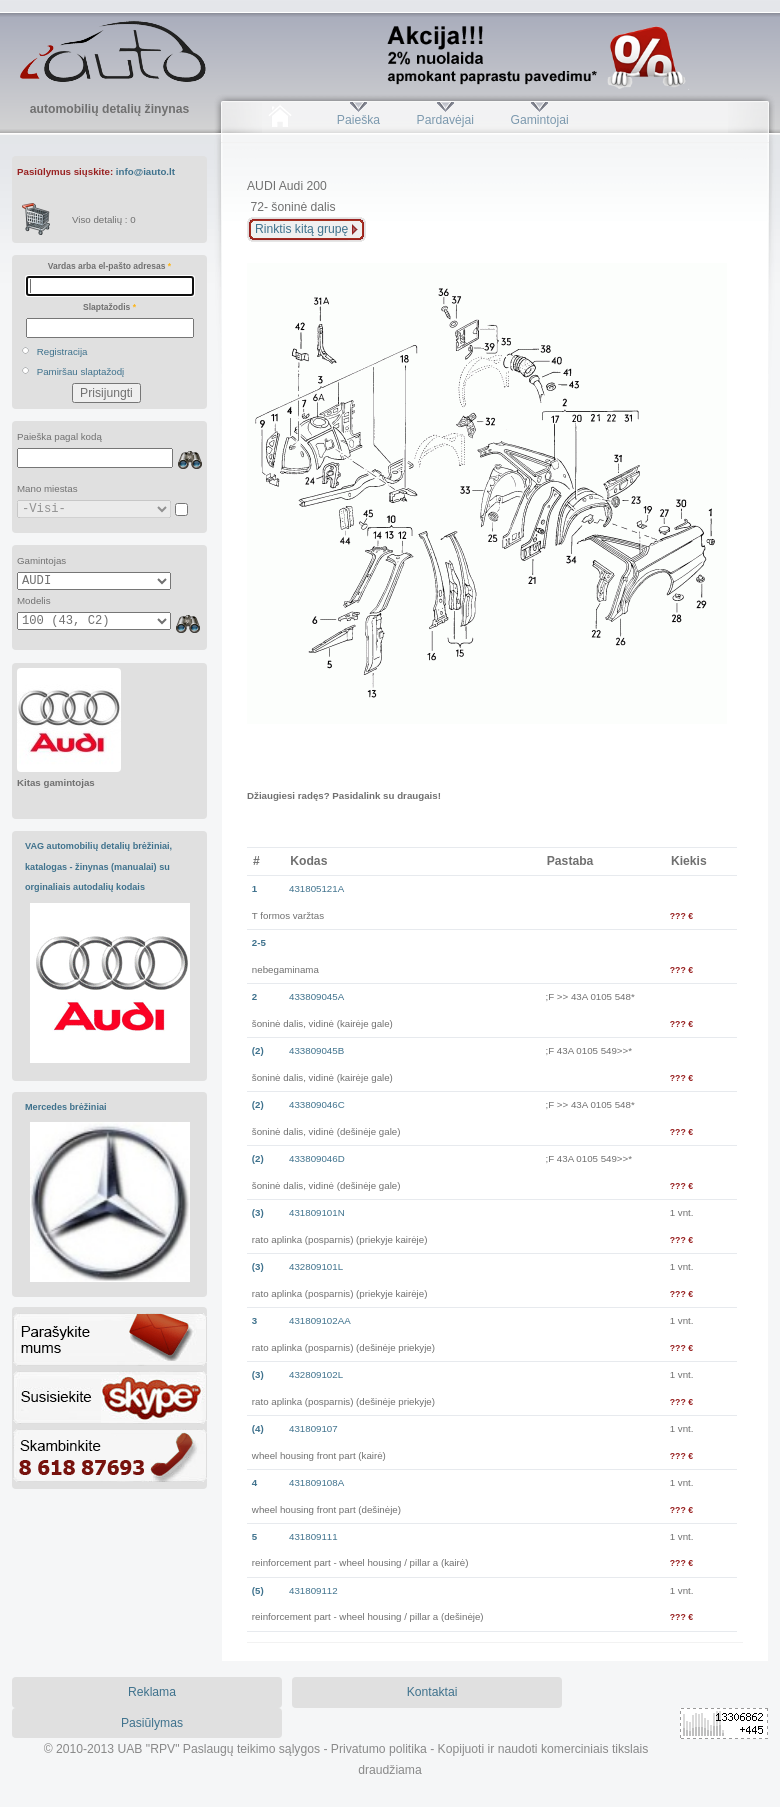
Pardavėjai (445, 120)
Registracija (62, 351)
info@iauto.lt (145, 171)
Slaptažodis (109, 307)
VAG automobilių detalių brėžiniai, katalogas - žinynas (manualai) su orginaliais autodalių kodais (98, 866)
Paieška (358, 120)
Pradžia (279, 120)
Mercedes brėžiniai (66, 1107)
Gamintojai (539, 120)
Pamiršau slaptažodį (81, 371)
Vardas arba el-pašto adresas (109, 266)
